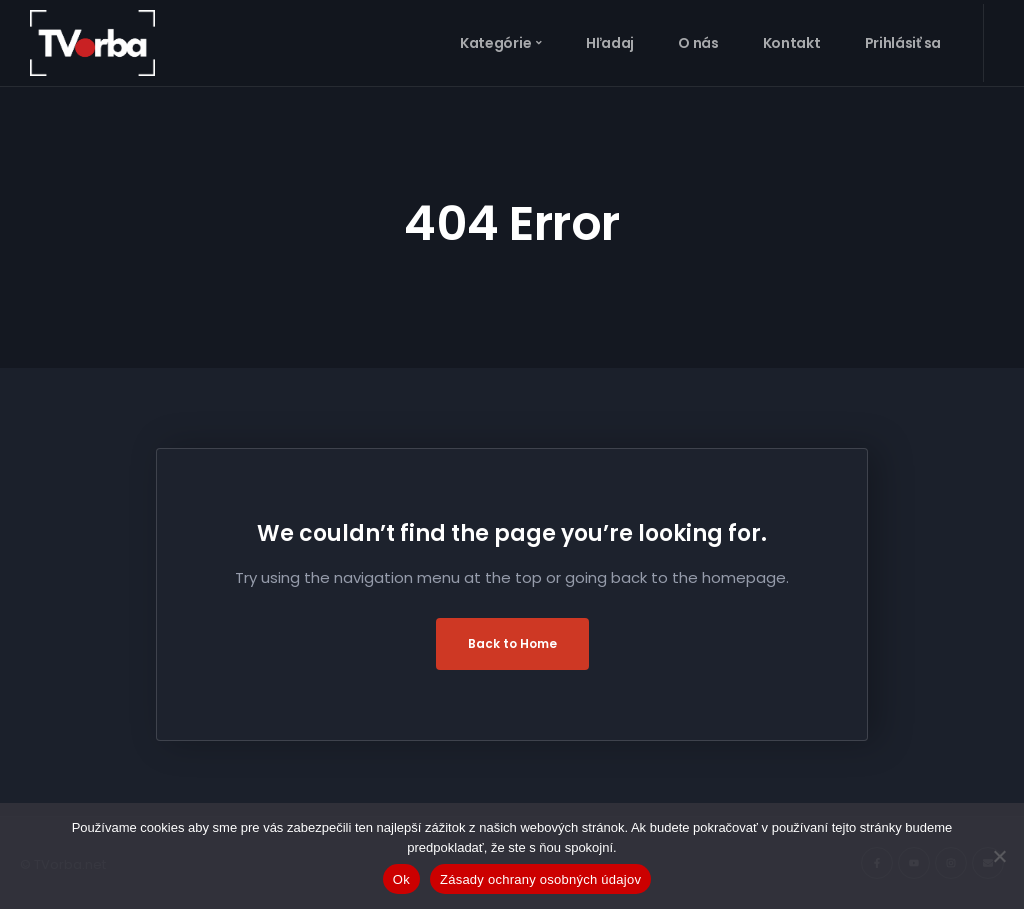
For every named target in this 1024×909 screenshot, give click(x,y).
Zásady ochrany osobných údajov (540, 879)
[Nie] (999, 856)
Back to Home (512, 643)
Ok (401, 879)
